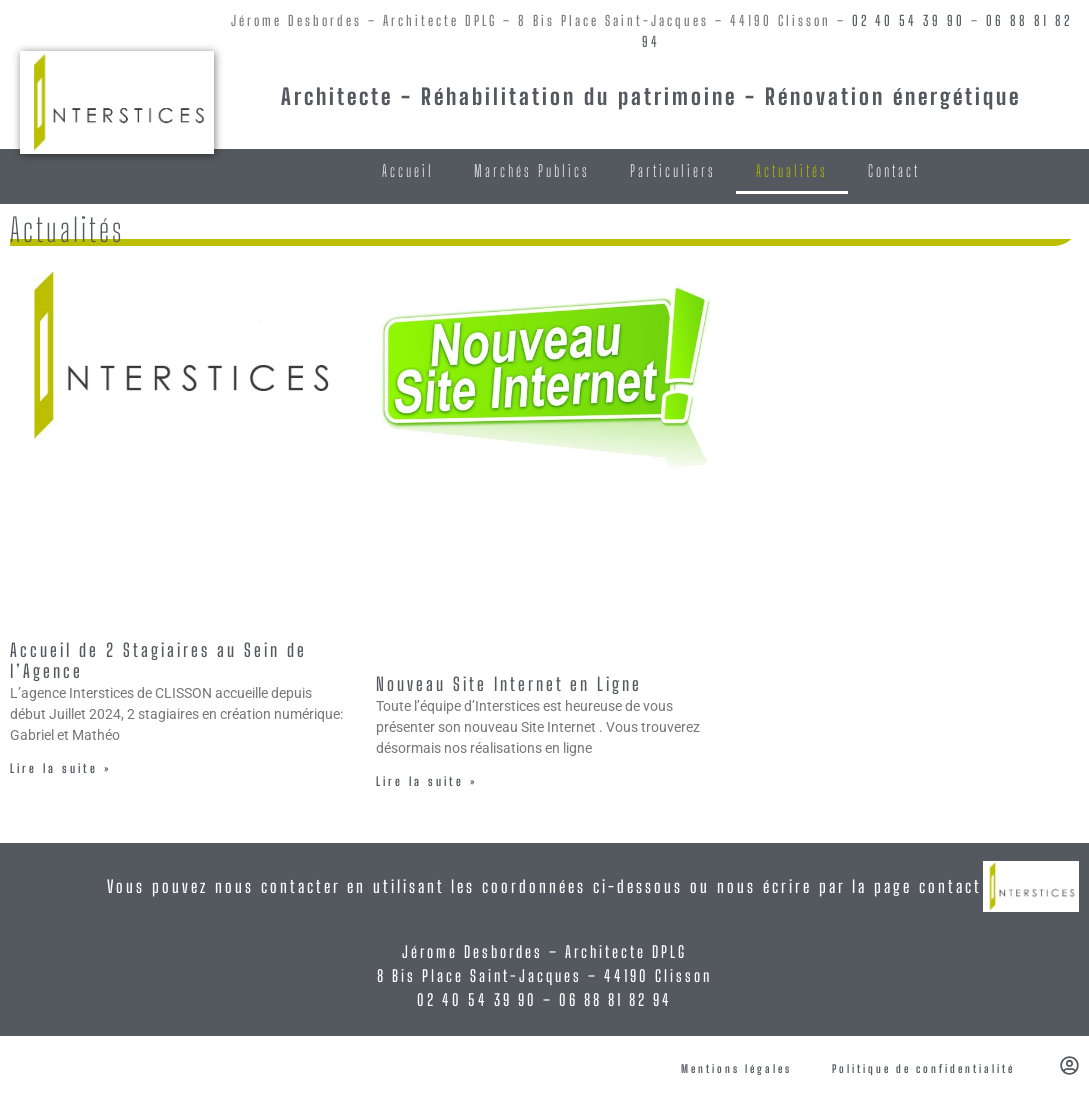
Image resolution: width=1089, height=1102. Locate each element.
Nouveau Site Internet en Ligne (509, 684)
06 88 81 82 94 (615, 999)
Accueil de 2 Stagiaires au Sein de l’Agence (158, 661)
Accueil (408, 170)
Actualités (792, 170)
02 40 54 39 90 (908, 20)
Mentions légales (736, 1068)
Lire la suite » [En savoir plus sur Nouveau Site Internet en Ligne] (426, 781)
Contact (894, 170)
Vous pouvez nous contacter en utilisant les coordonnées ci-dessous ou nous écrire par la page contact (544, 886)
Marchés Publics (532, 170)
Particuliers (673, 170)
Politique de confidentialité (923, 1068)
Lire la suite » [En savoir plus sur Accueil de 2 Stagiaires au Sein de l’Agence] (60, 768)
